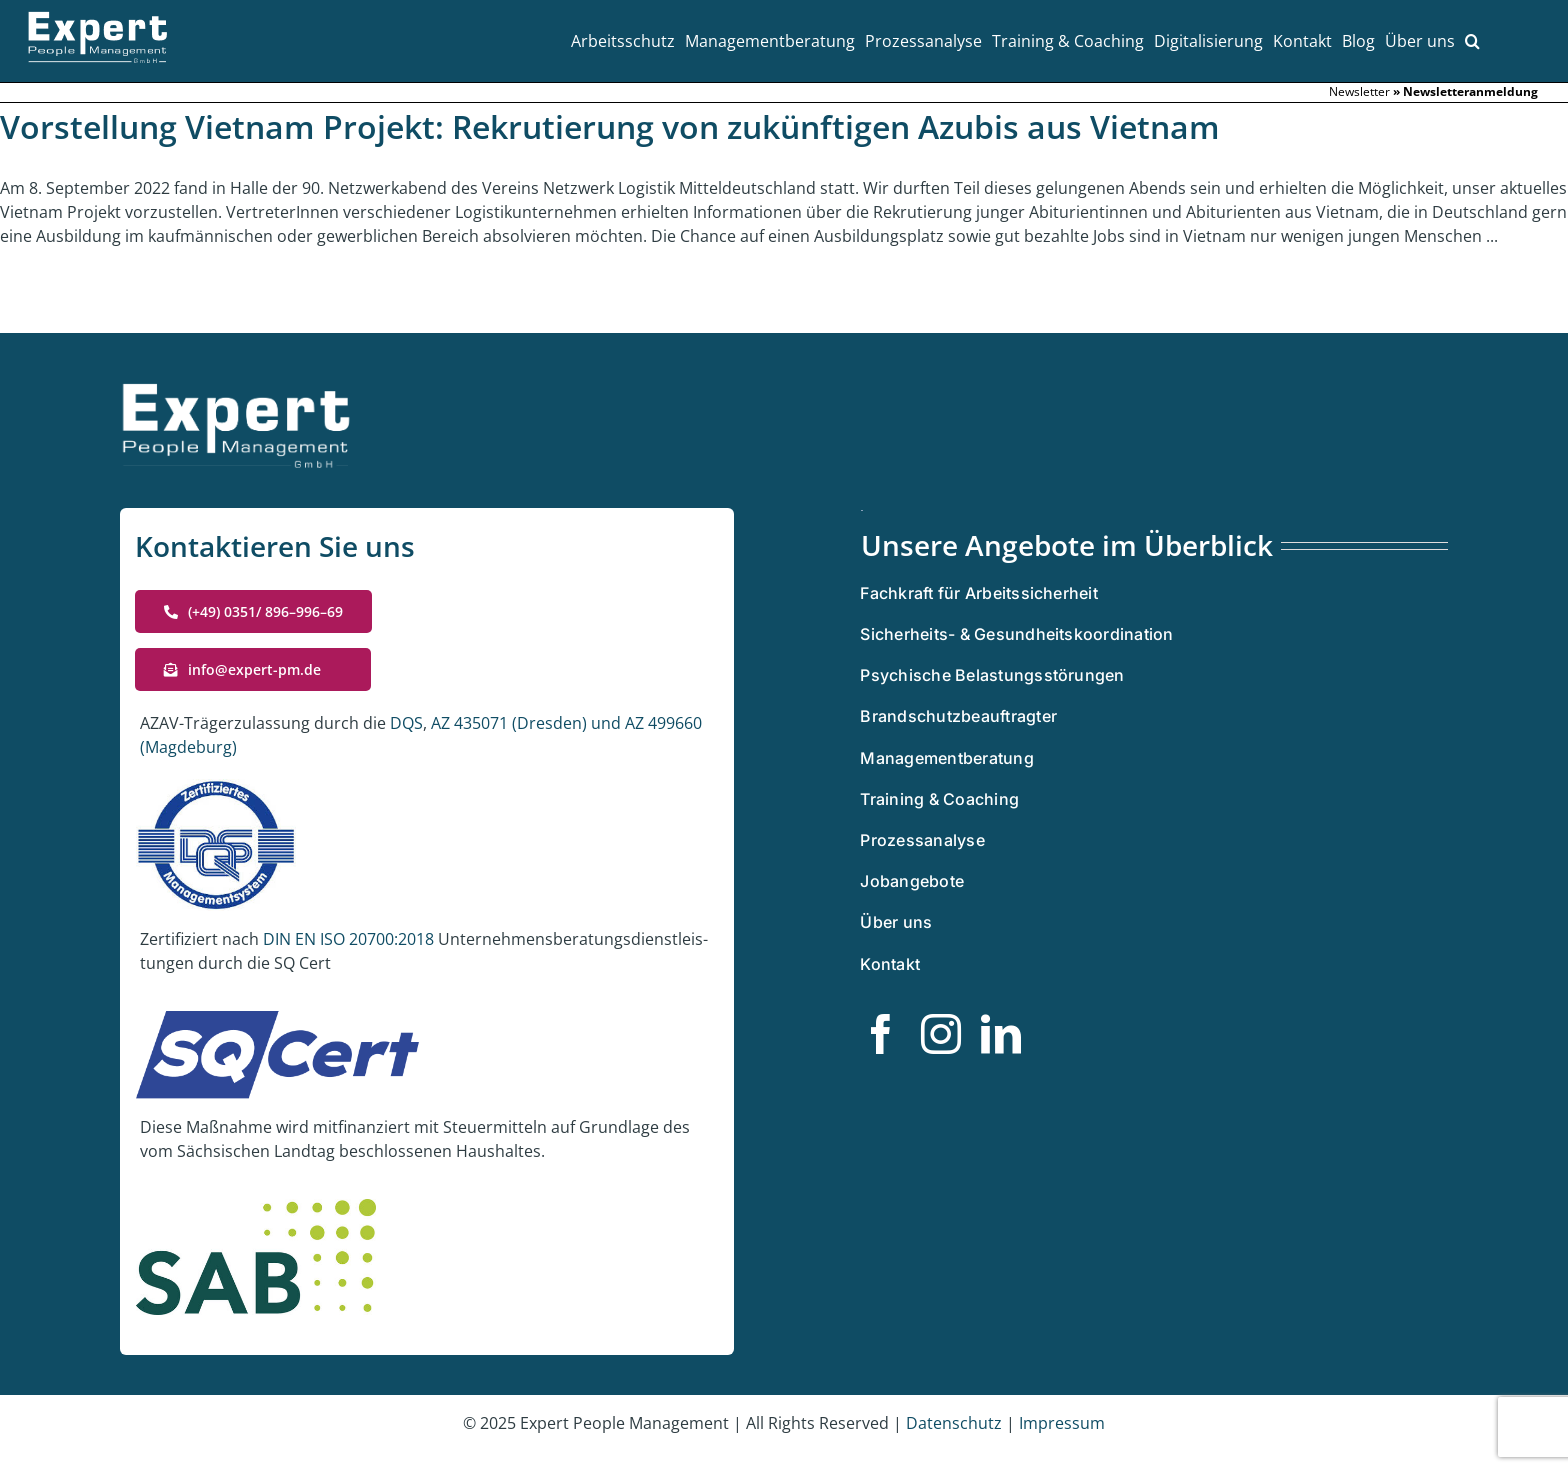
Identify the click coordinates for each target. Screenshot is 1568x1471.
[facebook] (881, 1034)
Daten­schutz (956, 1423)
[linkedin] (1001, 1034)
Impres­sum (1062, 1423)
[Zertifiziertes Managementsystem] (862, 518)
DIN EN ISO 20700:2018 (348, 939)
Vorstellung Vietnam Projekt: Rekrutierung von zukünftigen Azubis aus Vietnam (610, 126)
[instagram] (941, 1034)
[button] (1472, 41)
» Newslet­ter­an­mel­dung (1465, 91)
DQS (406, 723)
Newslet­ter (1359, 91)
